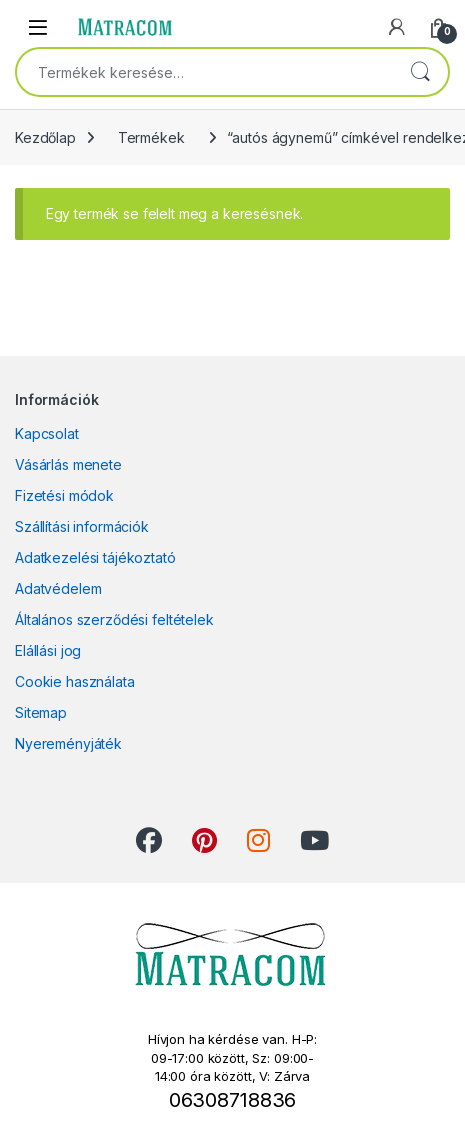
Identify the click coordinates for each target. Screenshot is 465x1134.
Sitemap (41, 712)
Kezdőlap (45, 137)
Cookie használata (75, 681)
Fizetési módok (64, 495)
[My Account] (397, 27)
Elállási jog (48, 650)
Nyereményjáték (68, 743)
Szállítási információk (82, 526)
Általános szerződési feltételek (114, 619)
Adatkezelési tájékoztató (95, 557)
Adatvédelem (58, 588)
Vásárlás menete (68, 464)
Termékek (151, 137)
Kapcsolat (47, 433)
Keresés (420, 72)
